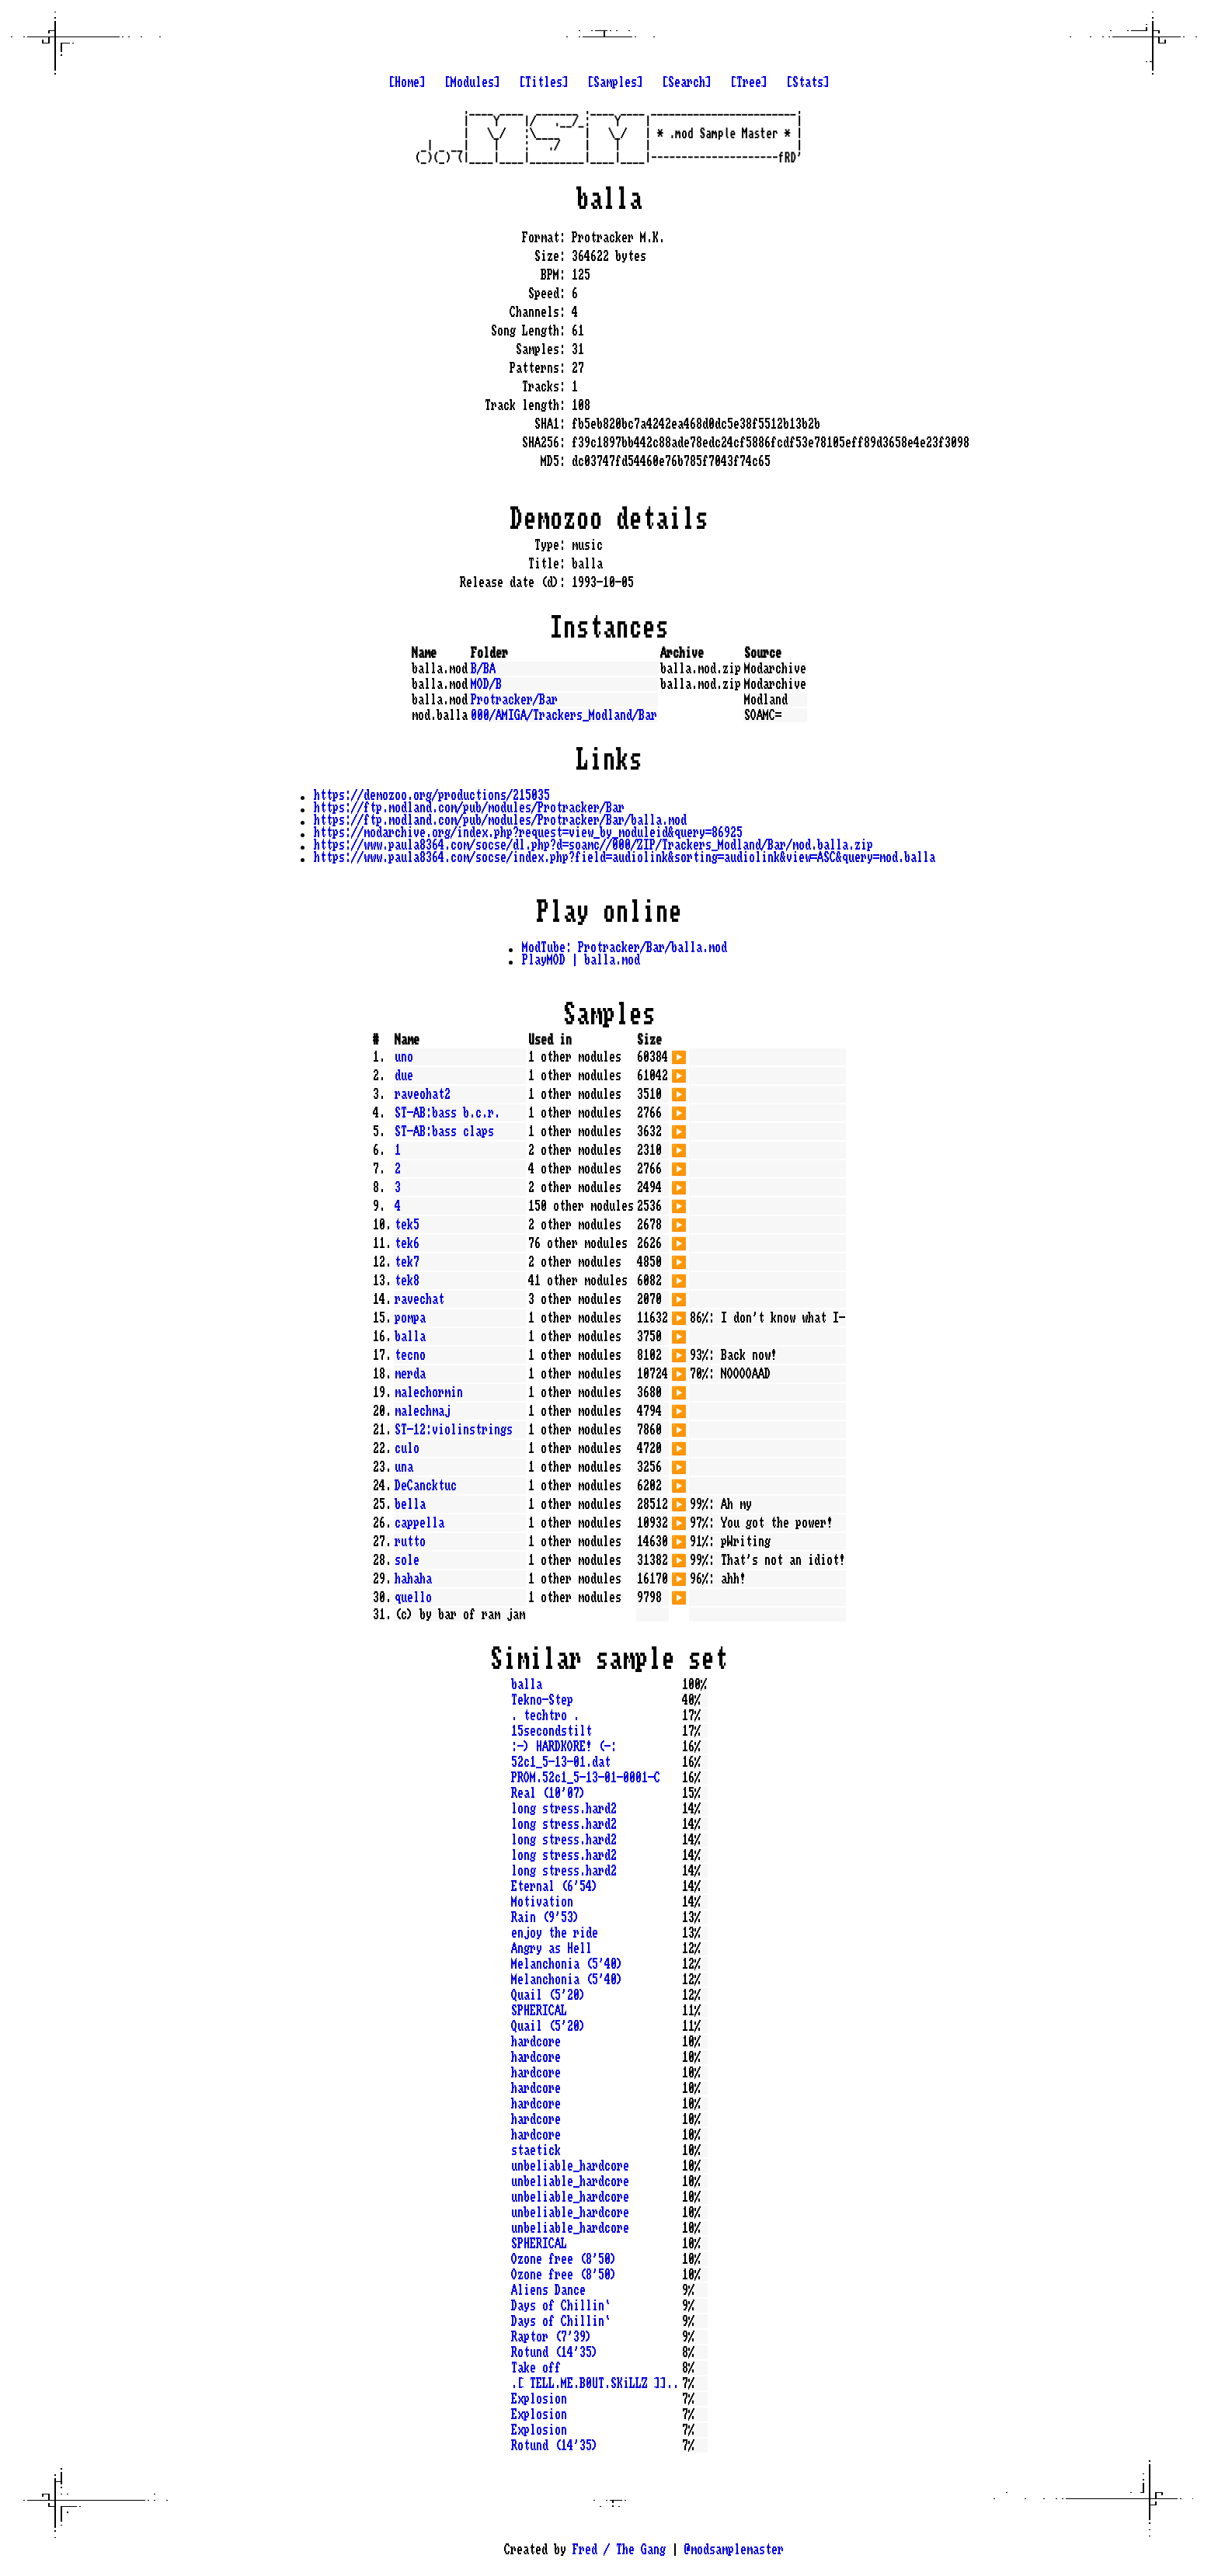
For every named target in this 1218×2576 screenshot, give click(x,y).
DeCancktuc (426, 1485)
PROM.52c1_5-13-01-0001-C (585, 1777)
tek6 (407, 1243)
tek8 (407, 1280)
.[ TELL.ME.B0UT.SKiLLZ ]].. (595, 2383)
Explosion (539, 2399)
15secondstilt (551, 1731)
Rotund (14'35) (554, 2352)
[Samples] (615, 82)
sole (407, 1560)
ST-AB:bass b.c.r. (447, 1113)
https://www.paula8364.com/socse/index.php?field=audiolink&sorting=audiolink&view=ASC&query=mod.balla (624, 857)
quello (413, 1597)
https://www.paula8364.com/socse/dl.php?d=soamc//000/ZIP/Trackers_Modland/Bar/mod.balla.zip (593, 845)
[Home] (407, 82)
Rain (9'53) (545, 1917)
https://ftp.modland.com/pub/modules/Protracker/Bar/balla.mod (500, 820)
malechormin (429, 1392)
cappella (419, 1523)
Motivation (542, 1902)
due (404, 1075)
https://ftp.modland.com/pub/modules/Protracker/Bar (469, 807)
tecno (410, 1355)
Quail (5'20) (548, 1995)
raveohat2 (423, 1094)
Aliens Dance (548, 2290)
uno (404, 1057)
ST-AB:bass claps (444, 1131)
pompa (410, 1318)
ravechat (419, 1299)
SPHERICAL (539, 2010)
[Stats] (808, 82)
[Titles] (544, 82)
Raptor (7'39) (551, 2337)
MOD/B (486, 684)
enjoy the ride (554, 1933)
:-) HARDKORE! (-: (564, 1746)
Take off (536, 2368)
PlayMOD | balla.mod (581, 960)
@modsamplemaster (734, 2549)
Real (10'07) (548, 1793)
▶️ (679, 1055)
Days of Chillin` (561, 2306)
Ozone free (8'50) (564, 2259)
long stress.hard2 (564, 1809)
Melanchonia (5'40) (567, 1964)
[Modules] (472, 82)
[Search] (687, 82)
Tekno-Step (542, 1700)
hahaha (413, 1579)
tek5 (407, 1224)
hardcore (536, 2041)
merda (410, 1374)
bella (410, 1504)
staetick (536, 2150)
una (404, 1467)
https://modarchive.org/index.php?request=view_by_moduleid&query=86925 (528, 832)
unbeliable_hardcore (570, 2166)
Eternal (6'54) (554, 1886)
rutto (410, 1541)
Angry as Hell (551, 1948)
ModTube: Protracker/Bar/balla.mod (624, 947)
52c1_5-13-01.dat (561, 1762)
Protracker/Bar (514, 700)
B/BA (483, 668)
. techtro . (545, 1715)
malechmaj (423, 1411)
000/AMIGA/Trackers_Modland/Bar (564, 715)
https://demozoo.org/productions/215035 (432, 795)
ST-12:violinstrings (454, 1430)
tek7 (407, 1262)
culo (407, 1448)
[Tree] (748, 82)
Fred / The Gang (619, 2549)
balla (410, 1336)
